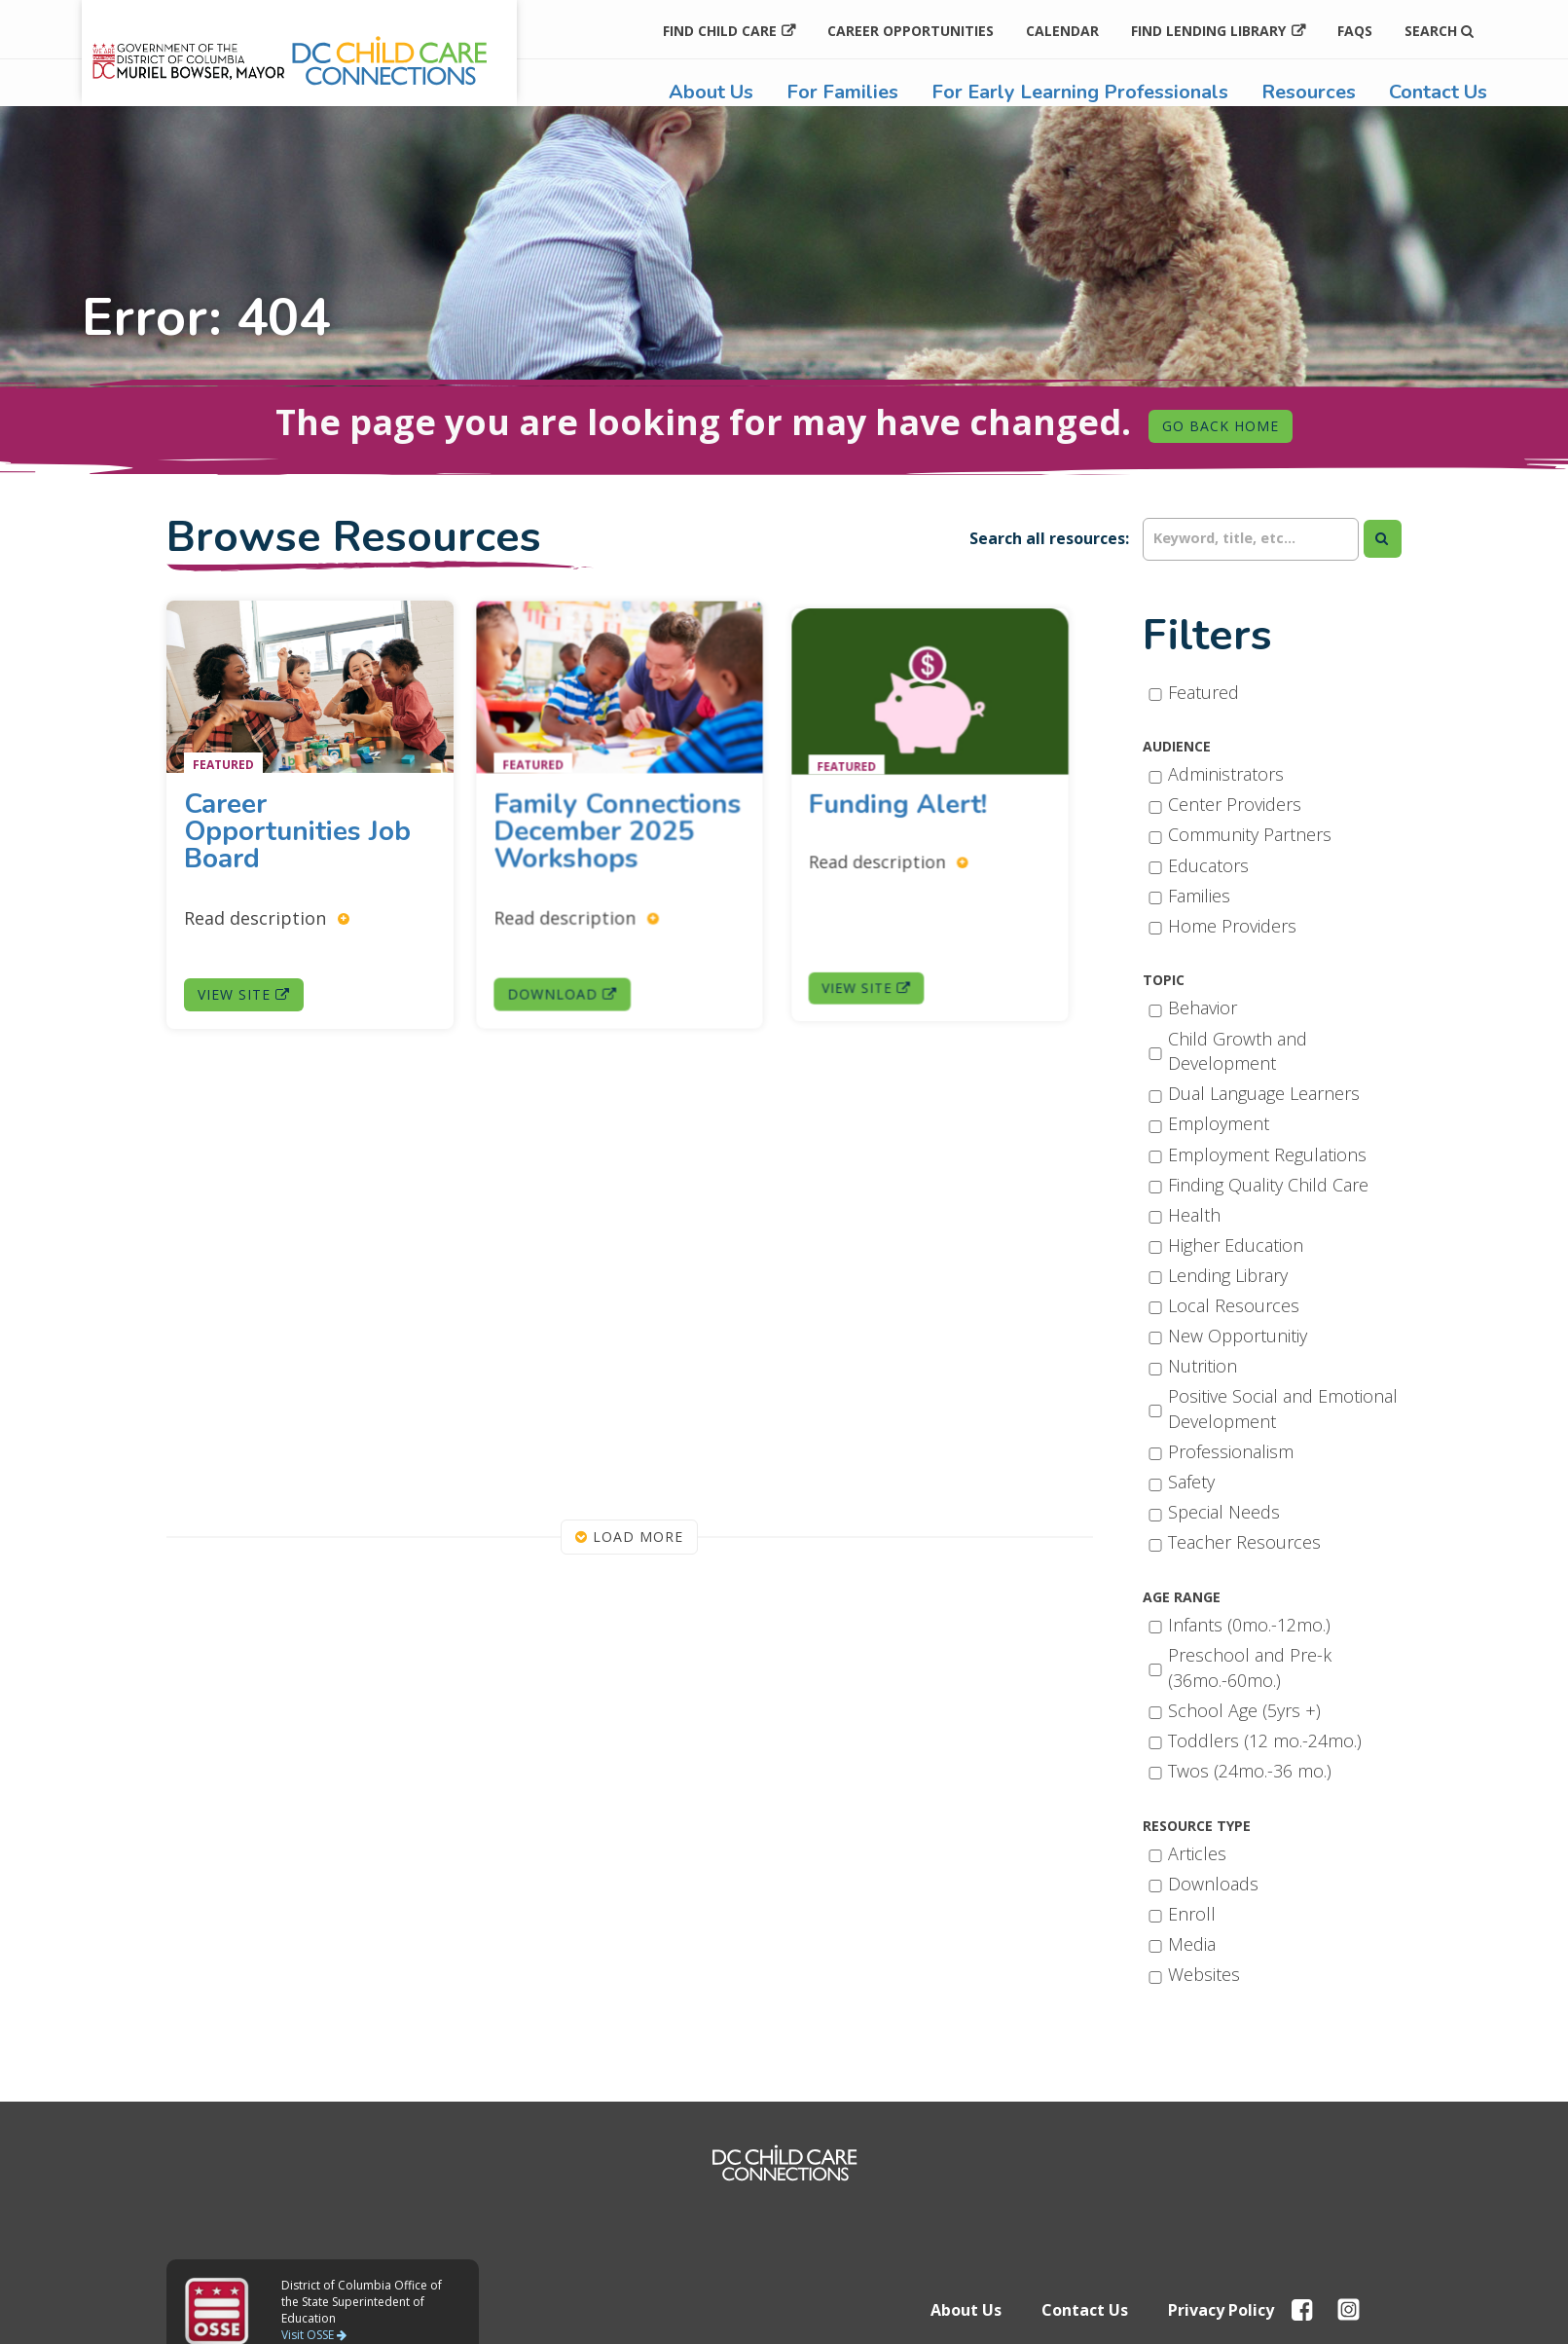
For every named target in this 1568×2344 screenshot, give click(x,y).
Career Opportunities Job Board (298, 830)
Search (1439, 30)
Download (569, 975)
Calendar (1062, 30)
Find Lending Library (1208, 30)
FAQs (1354, 30)
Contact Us (1438, 92)
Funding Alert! (915, 806)
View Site (245, 989)
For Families (842, 92)
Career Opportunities (910, 30)
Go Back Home (1220, 426)
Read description (268, 914)
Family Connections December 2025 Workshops (618, 829)
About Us (711, 92)
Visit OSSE (313, 2334)
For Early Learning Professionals (1079, 92)
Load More (629, 1536)
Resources (1308, 92)
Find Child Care (720, 30)
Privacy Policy (1221, 2310)
